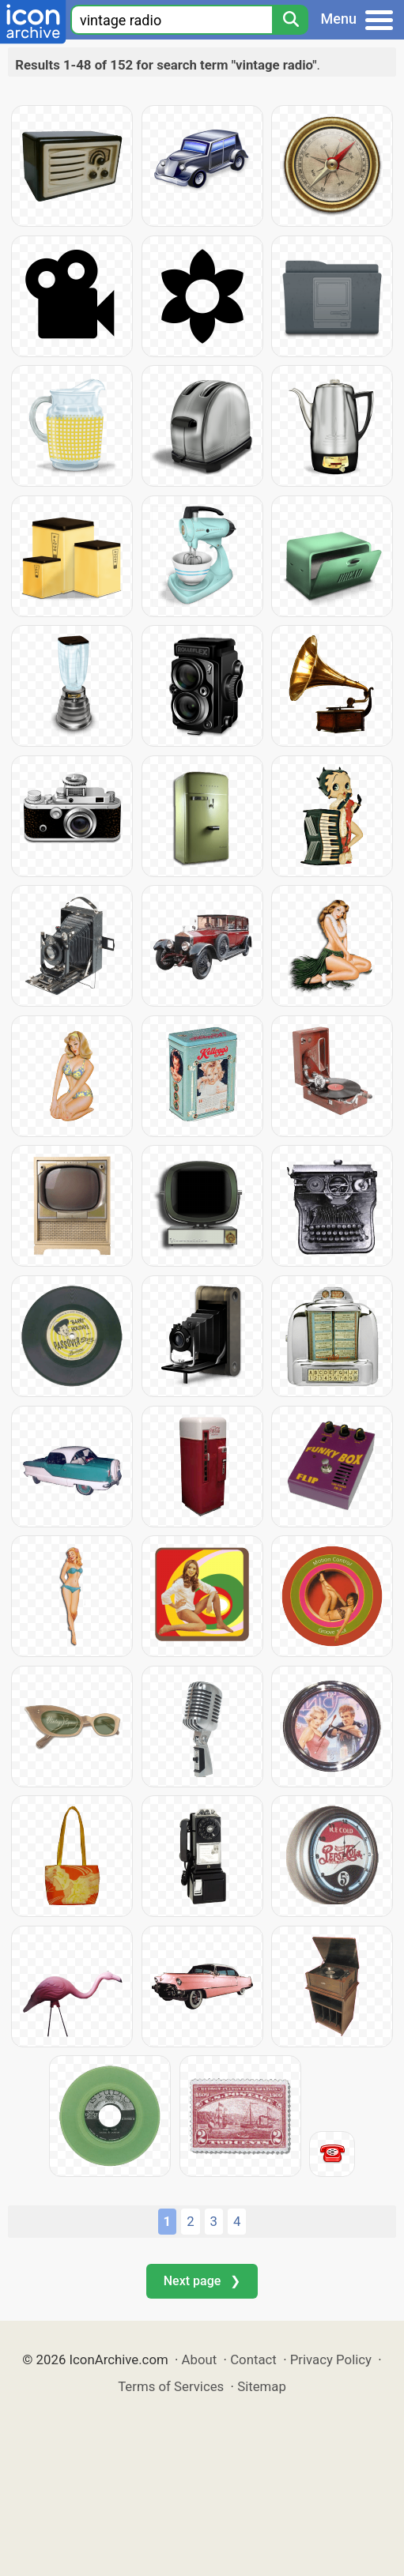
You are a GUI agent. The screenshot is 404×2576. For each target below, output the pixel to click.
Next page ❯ (202, 2280)
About (199, 2359)
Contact (253, 2359)
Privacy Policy (331, 2359)
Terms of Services (171, 2386)
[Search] (290, 20)
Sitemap (261, 2386)
